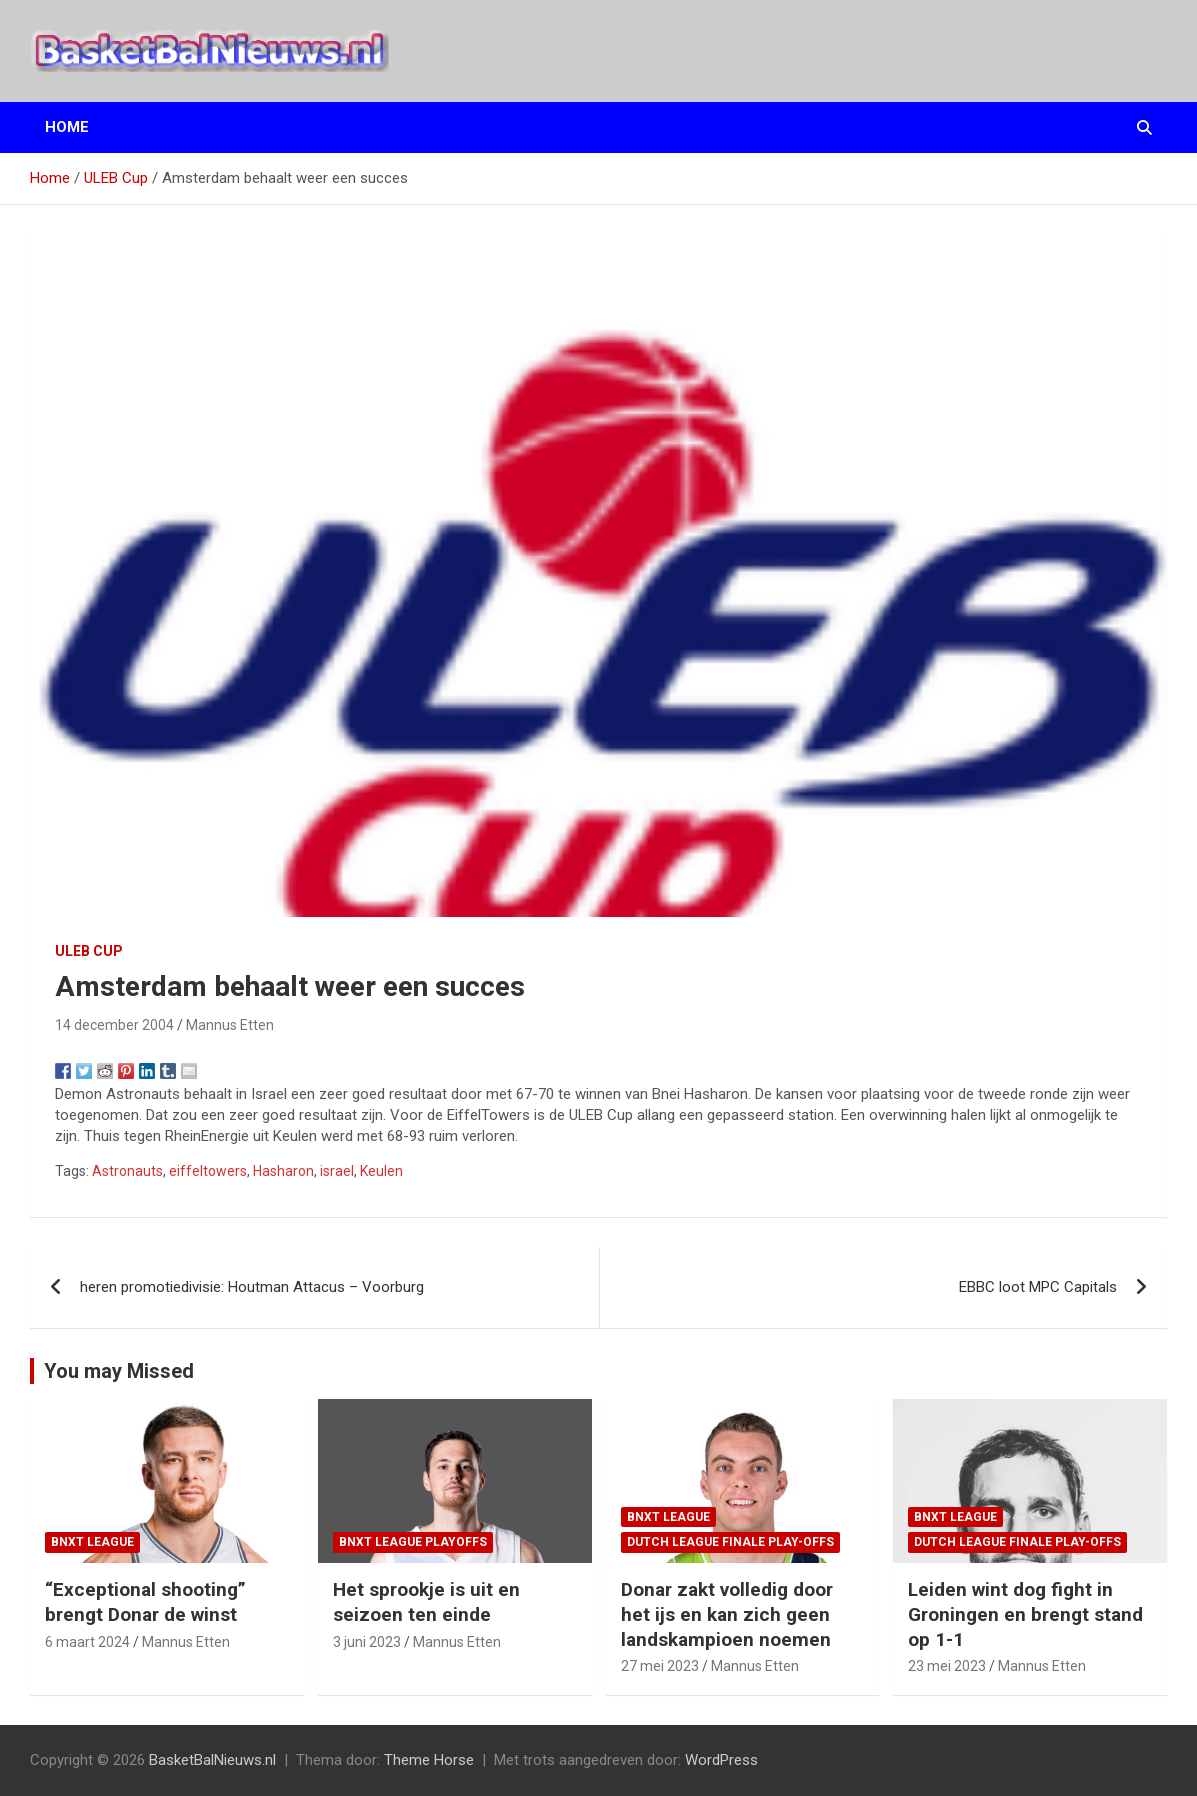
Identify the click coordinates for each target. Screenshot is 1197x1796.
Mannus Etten (230, 1025)
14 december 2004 (114, 1025)
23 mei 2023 (947, 1666)
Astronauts (127, 1171)
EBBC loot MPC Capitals (1038, 1287)
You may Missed (119, 1371)
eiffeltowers (208, 1171)
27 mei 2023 (660, 1666)
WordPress (721, 1760)
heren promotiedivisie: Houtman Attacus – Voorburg (252, 1287)
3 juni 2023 (367, 1642)
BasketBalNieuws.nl (212, 1760)
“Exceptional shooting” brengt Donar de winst (145, 1602)
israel (337, 1171)
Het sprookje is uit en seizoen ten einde (426, 1602)
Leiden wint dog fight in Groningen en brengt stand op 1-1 (1025, 1614)
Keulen (381, 1171)
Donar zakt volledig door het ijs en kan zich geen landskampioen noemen (727, 1614)
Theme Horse (429, 1760)
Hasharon (283, 1171)
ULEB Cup (89, 951)
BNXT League (92, 1542)
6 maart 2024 (87, 1642)
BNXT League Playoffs (413, 1542)
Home (67, 127)
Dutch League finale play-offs (730, 1542)
